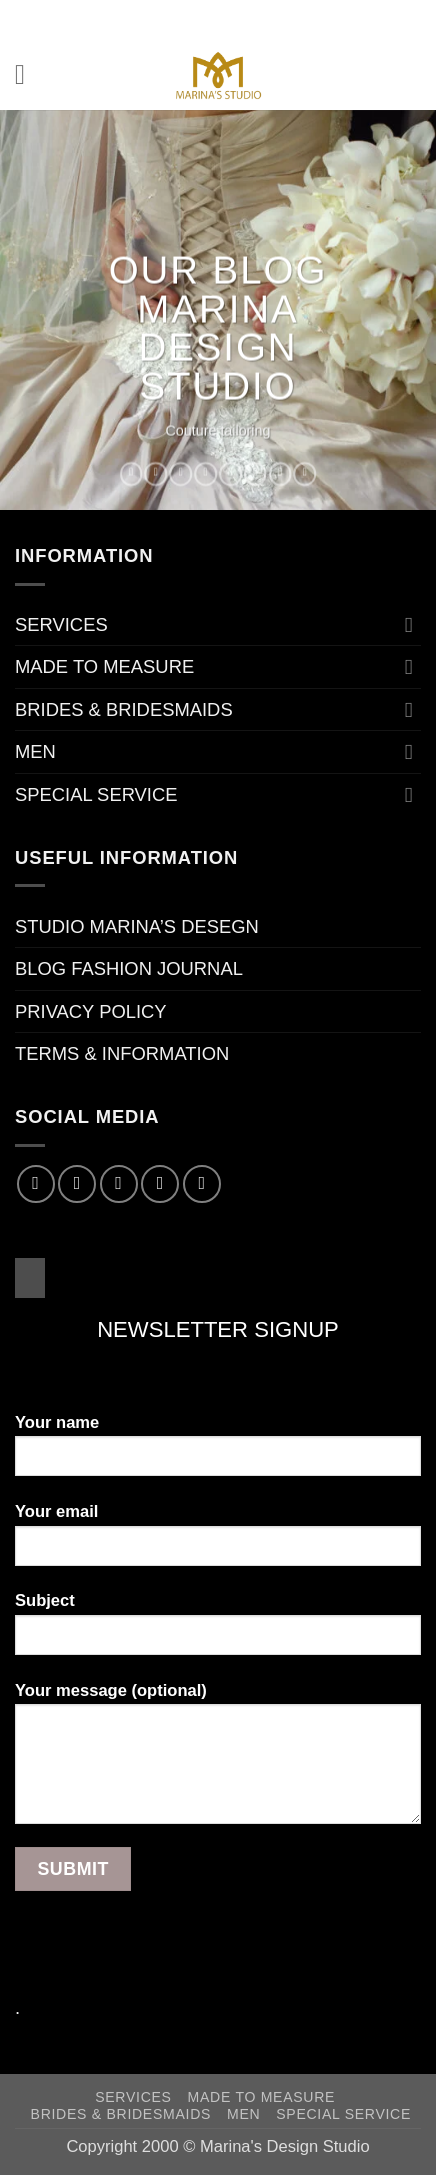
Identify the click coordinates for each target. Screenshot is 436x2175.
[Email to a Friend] (205, 474)
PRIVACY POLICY (91, 1011)
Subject (218, 1631)
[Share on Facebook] (156, 474)
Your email (218, 1542)
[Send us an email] (160, 1184)
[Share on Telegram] (305, 474)
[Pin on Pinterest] (230, 474)
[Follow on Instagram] (77, 1184)
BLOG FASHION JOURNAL (129, 968)
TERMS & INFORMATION (122, 1053)
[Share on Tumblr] (280, 474)
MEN (35, 751)
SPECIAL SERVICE (96, 794)
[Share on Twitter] (180, 474)
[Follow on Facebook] (36, 1184)
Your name (218, 1453)
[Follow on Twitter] (119, 1184)
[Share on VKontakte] (255, 474)
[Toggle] (409, 625)
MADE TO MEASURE (104, 666)
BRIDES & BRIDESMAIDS (124, 709)
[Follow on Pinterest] (202, 1184)
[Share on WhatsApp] (131, 474)
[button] (29, 75)
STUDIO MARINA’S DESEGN (137, 926)
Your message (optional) (218, 1761)
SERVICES (61, 624)
